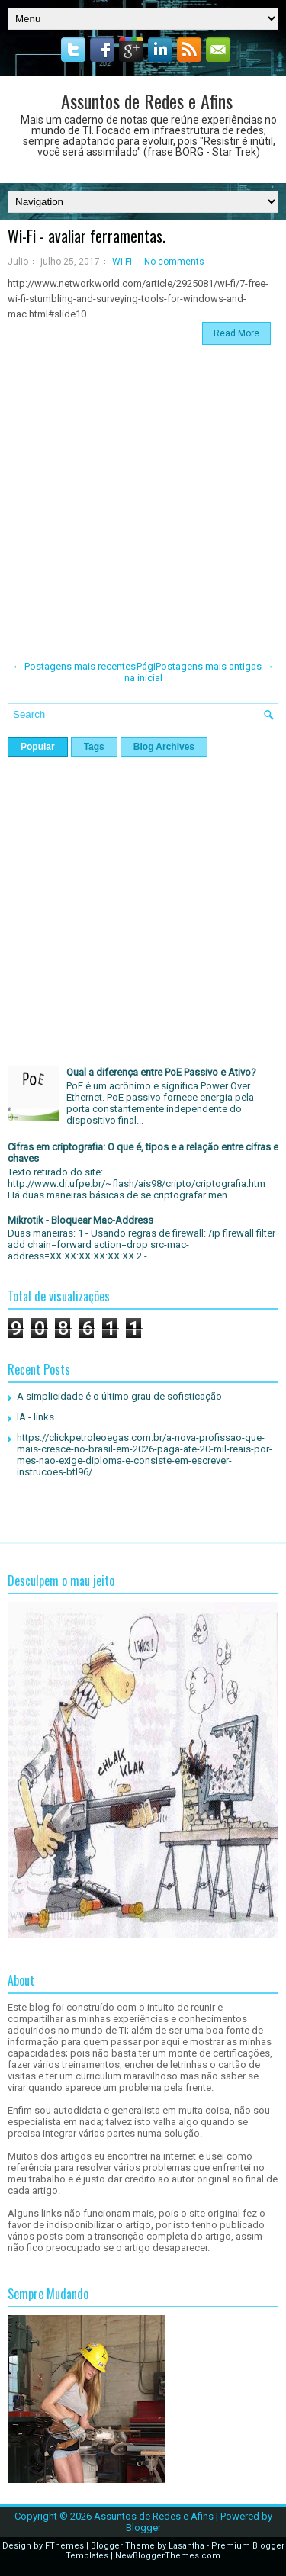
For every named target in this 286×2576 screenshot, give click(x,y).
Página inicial (143, 672)
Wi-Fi (122, 261)
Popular (38, 746)
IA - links (35, 1417)
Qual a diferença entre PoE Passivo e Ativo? (161, 1072)
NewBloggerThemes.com (167, 2556)
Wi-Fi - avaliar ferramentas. (86, 235)
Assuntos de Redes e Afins (147, 100)
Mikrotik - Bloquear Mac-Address (80, 1220)
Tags (94, 746)
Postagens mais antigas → (215, 666)
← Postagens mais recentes (74, 666)
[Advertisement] (143, 503)
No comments (174, 261)
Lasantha (186, 2546)
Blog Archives (163, 746)
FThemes (64, 2546)
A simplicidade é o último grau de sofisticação (119, 1396)
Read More (236, 333)
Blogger (143, 2527)
